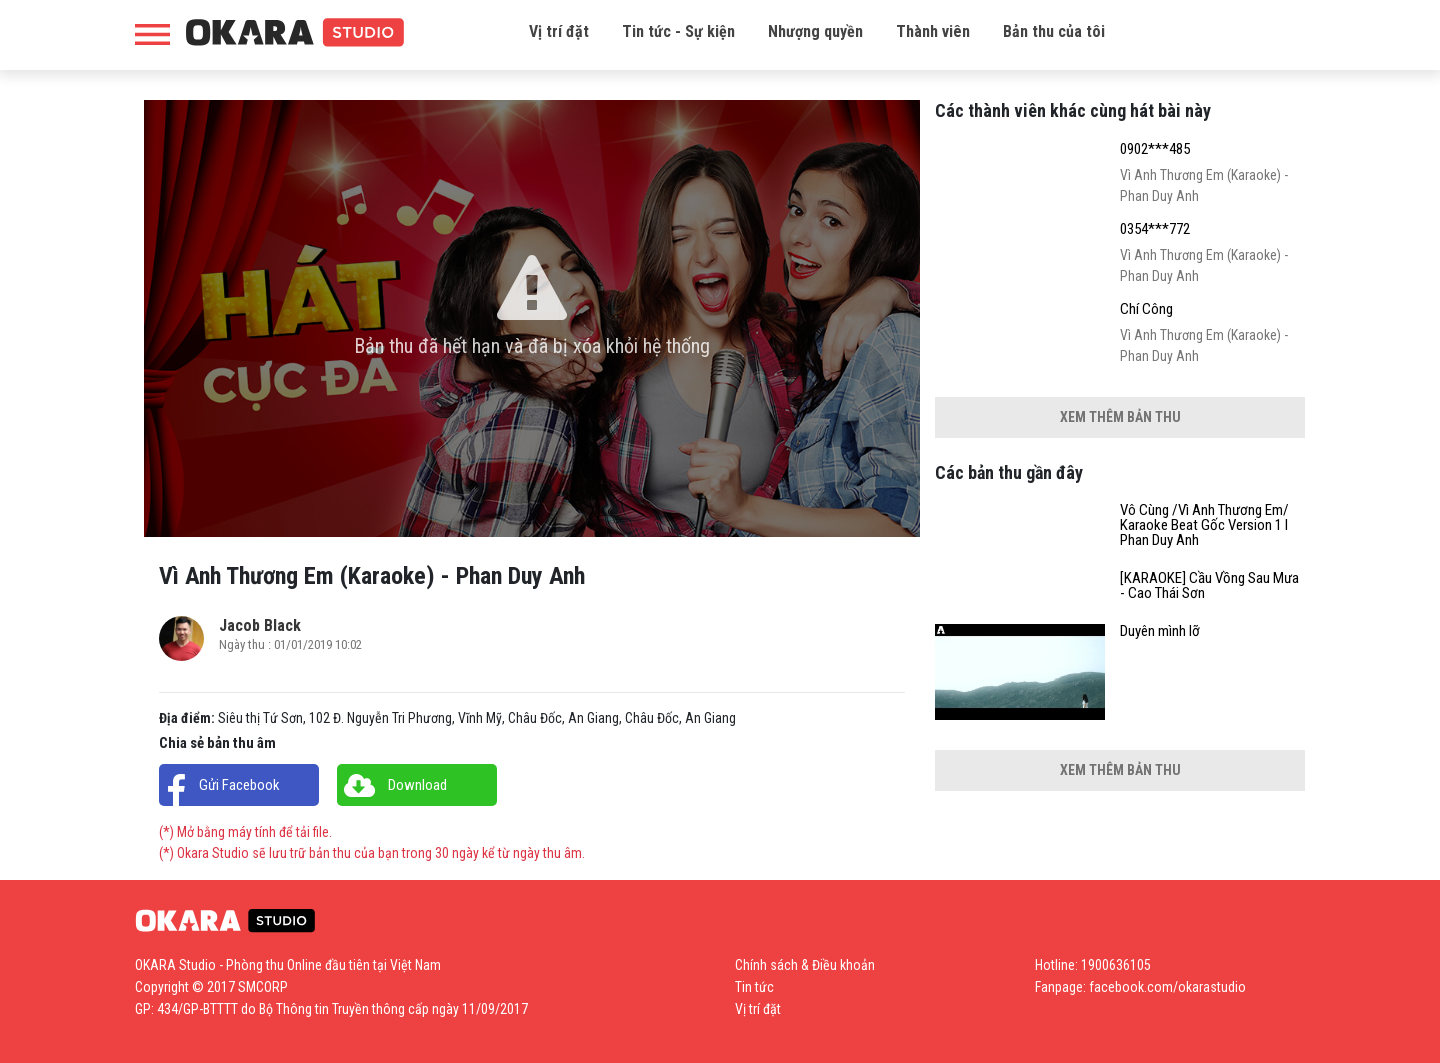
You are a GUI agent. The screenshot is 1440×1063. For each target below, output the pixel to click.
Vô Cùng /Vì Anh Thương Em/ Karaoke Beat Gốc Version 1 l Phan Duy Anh (1204, 525)
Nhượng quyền (815, 31)
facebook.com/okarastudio (1167, 987)
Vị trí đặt (559, 31)
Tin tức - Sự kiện (678, 31)
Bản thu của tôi (1054, 31)
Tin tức (754, 987)
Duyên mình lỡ (1160, 631)
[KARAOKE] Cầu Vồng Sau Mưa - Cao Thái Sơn (1209, 586)
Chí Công (1146, 309)
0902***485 (1155, 149)
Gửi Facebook (239, 785)
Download (417, 785)
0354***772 (1155, 229)
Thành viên (933, 31)
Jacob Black (260, 625)
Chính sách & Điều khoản (805, 965)
